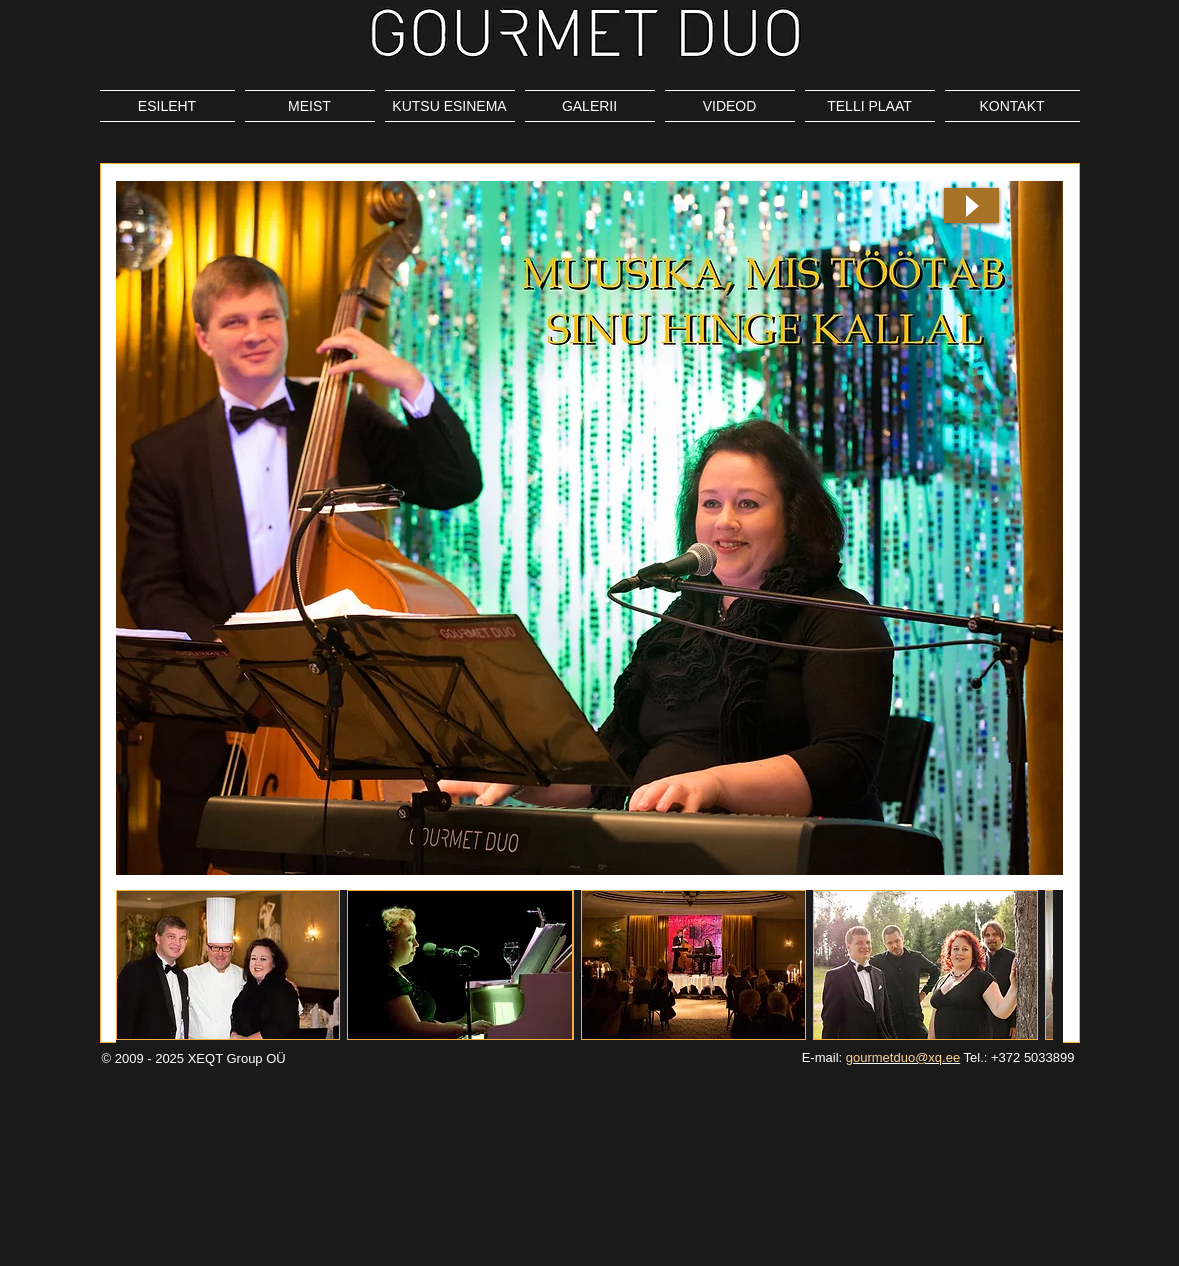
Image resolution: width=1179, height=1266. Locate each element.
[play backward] (141, 965)
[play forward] (1028, 965)
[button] (228, 965)
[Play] (971, 205)
